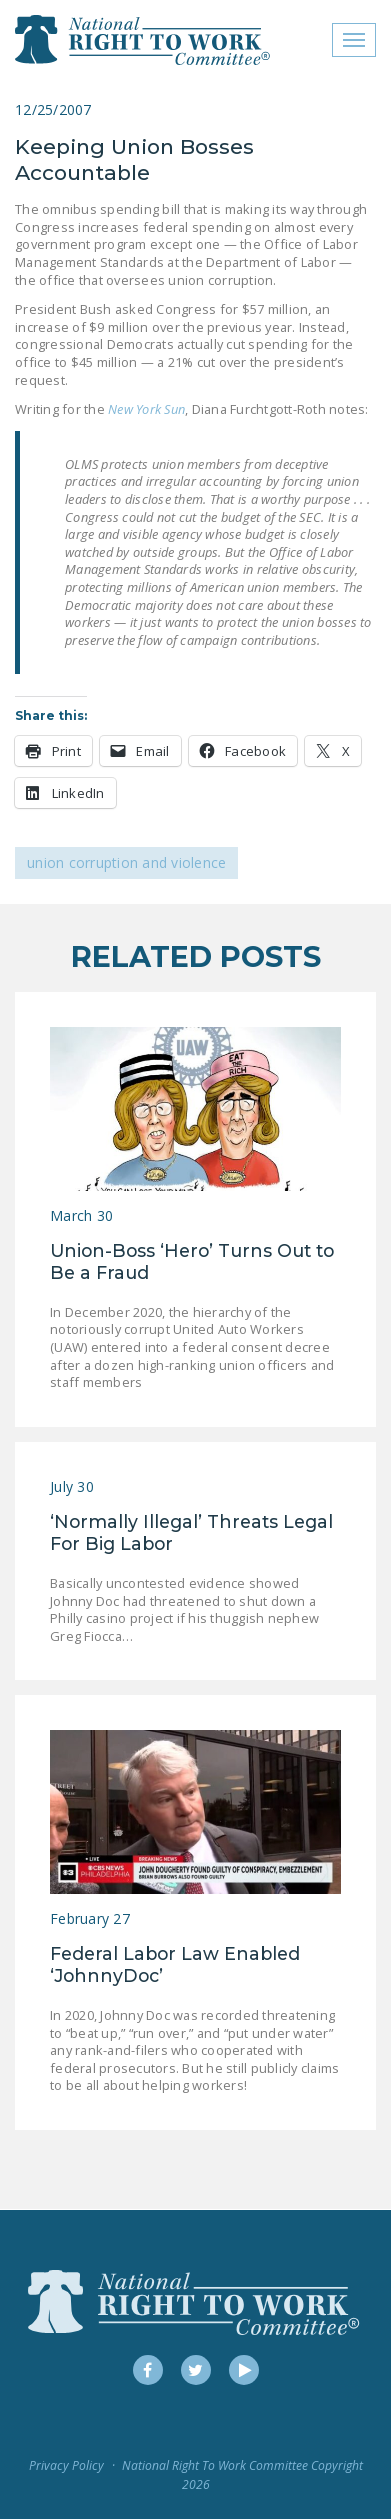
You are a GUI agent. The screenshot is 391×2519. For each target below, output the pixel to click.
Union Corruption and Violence (126, 862)
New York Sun (146, 409)
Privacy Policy (66, 2465)
